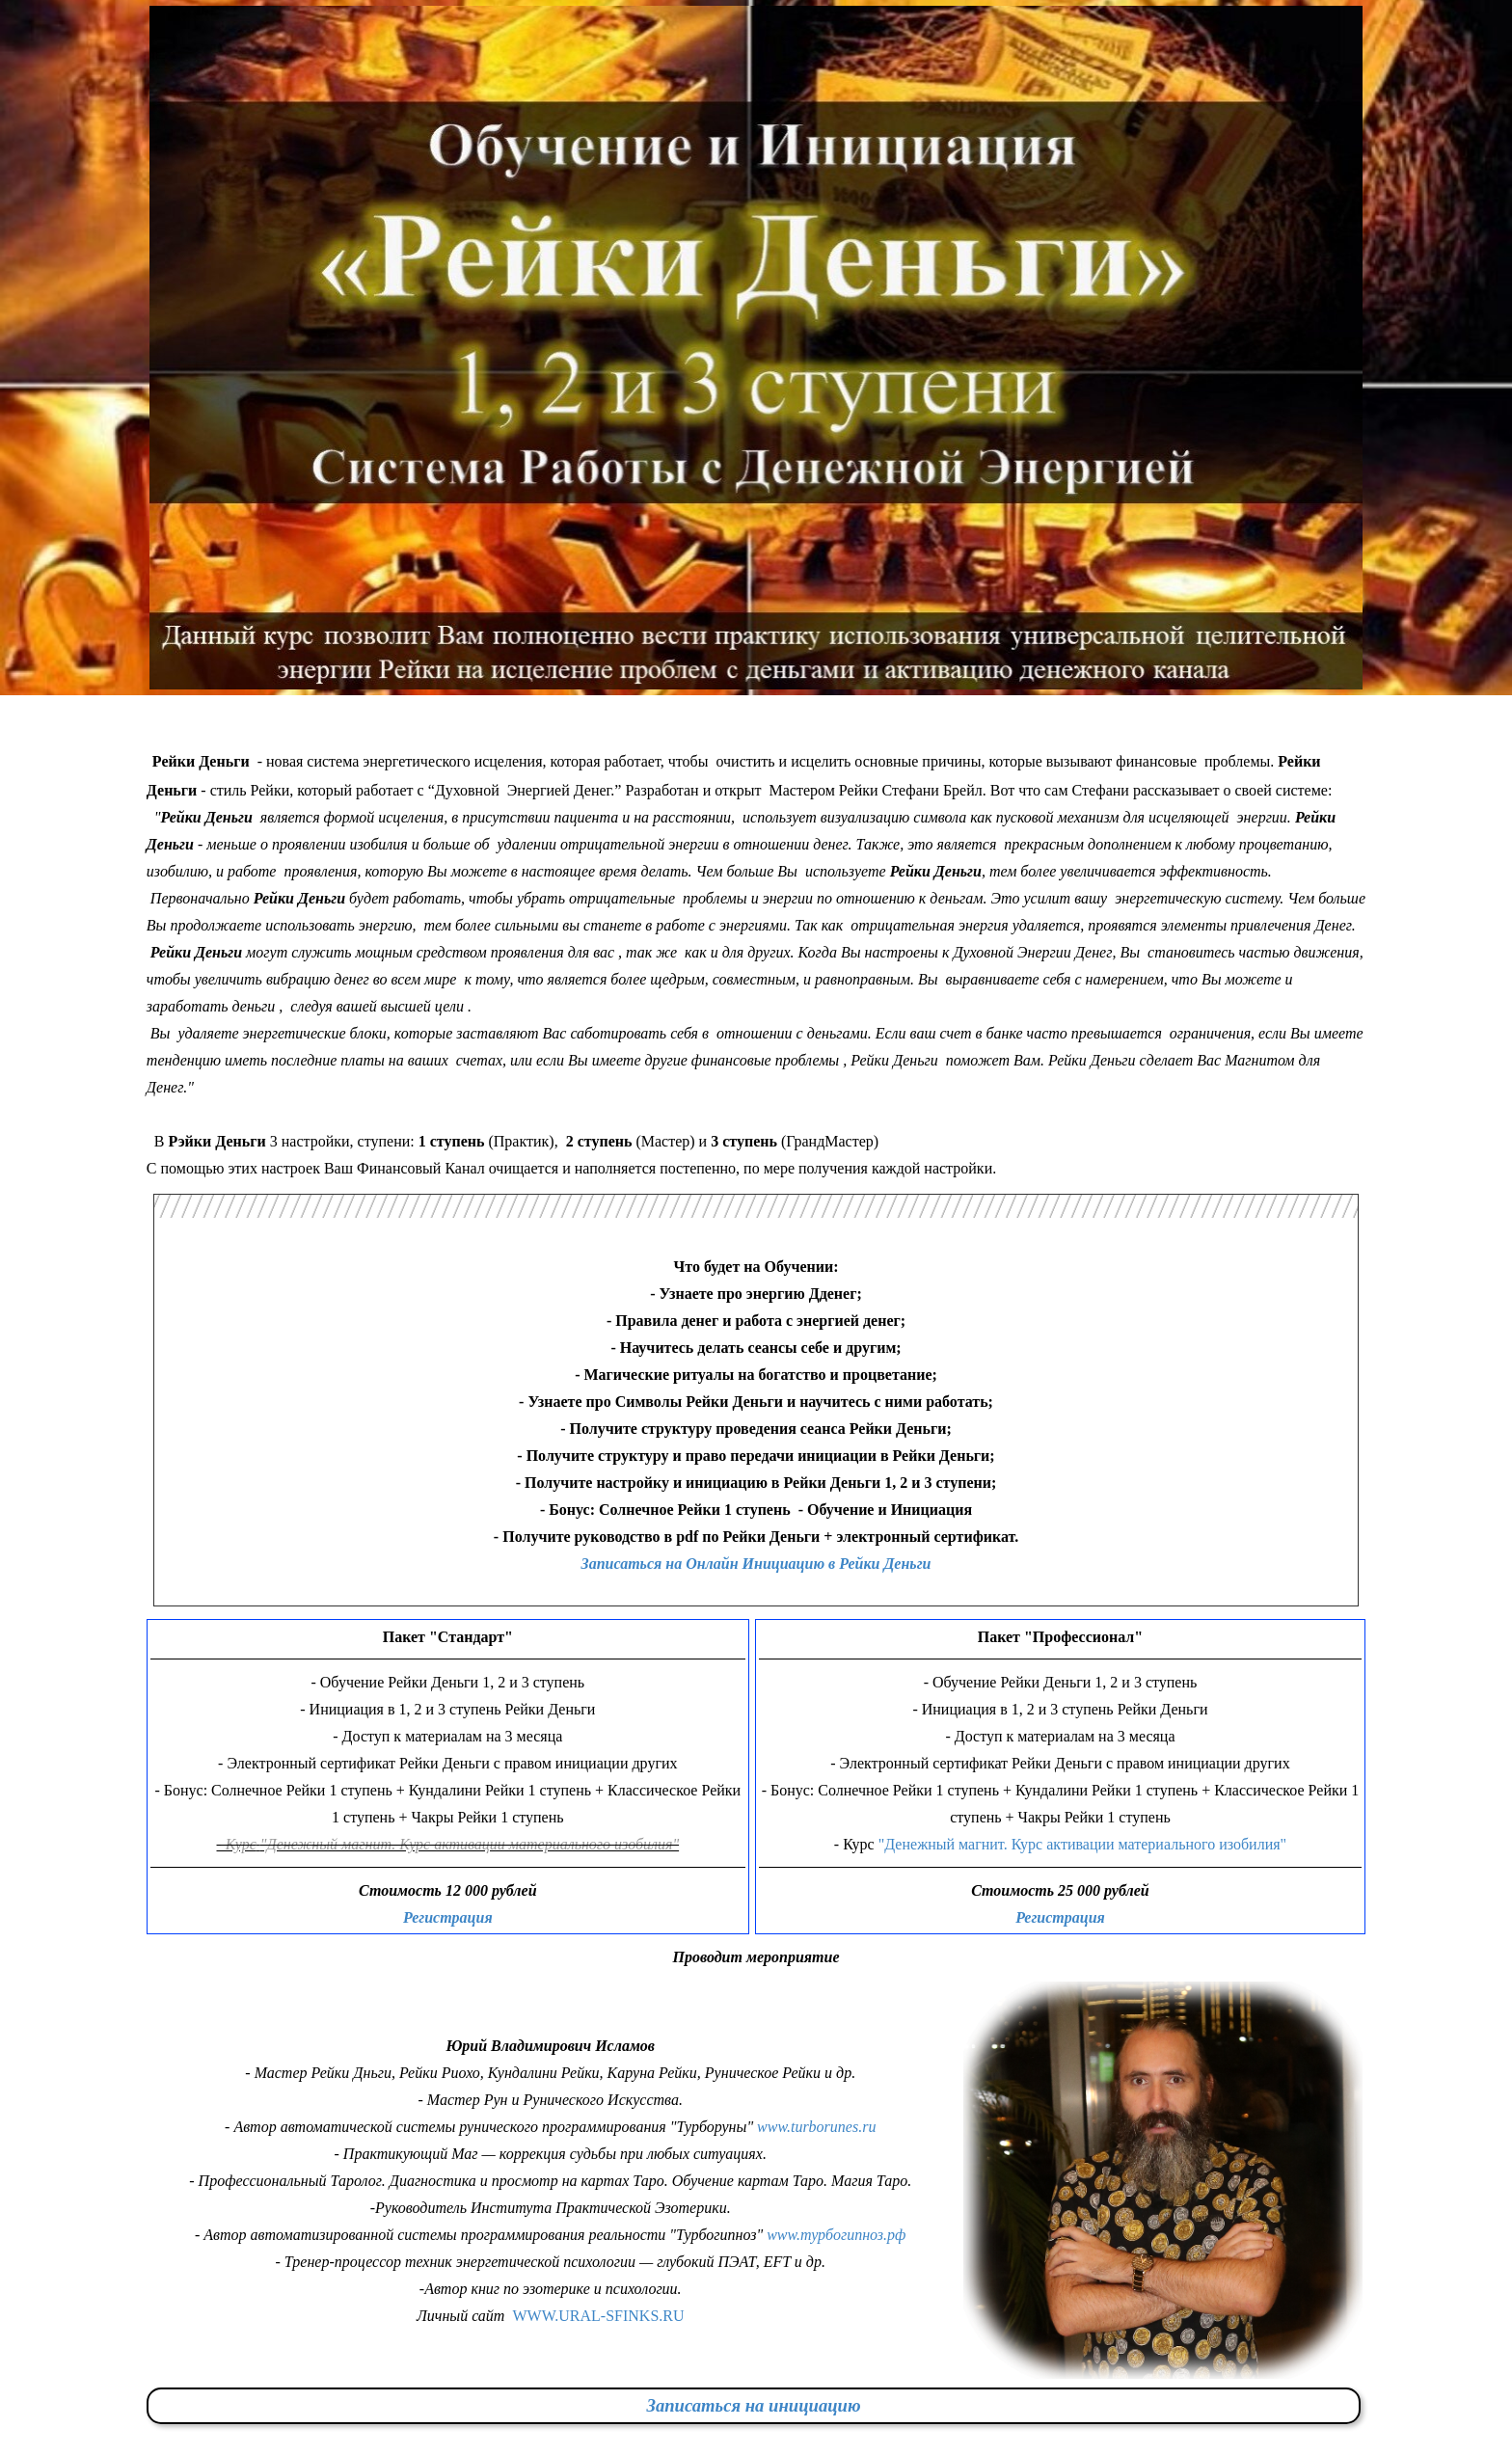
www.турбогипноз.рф (836, 2234)
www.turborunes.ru (816, 2126)
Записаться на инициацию (753, 2405)
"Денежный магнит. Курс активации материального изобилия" (1080, 1844)
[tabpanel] (756, 961)
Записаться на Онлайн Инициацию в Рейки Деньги (756, 1563)
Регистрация (448, 1917)
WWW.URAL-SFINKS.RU (598, 2315)
